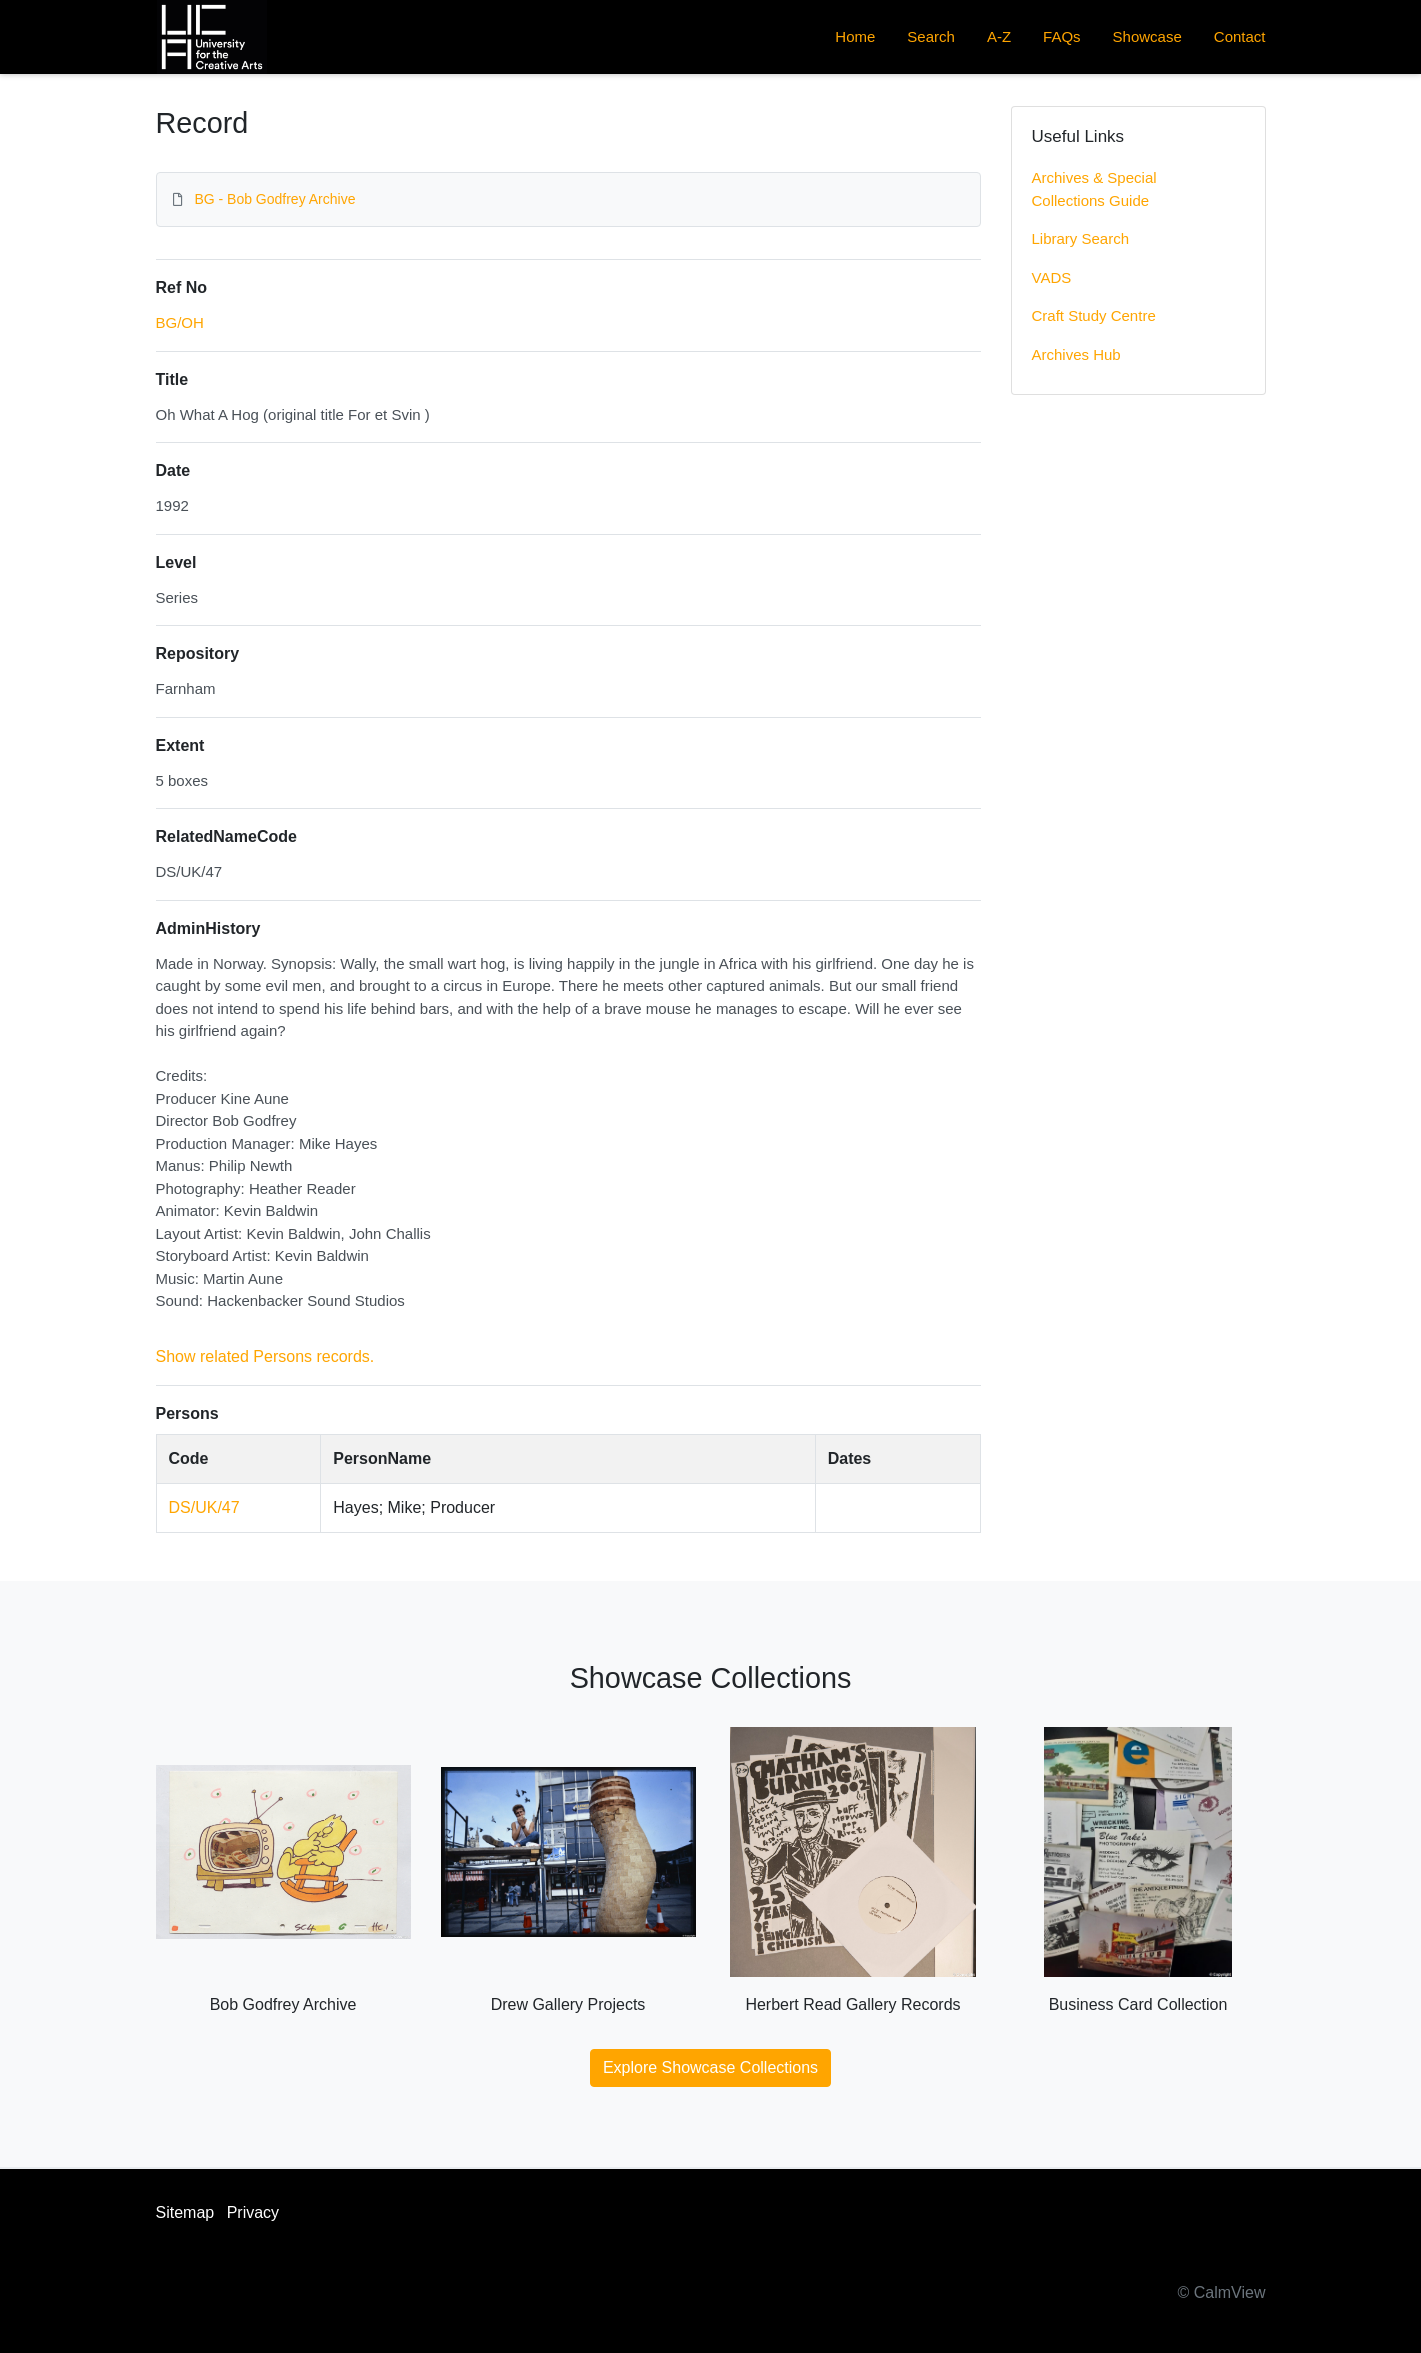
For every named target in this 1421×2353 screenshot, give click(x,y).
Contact (1240, 36)
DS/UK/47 (204, 1507)
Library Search (1081, 238)
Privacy (253, 2212)
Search (931, 36)
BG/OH (180, 322)
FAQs (1062, 36)
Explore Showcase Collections (710, 2067)
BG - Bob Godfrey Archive (274, 199)
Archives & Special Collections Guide (1094, 189)
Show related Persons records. (265, 1356)
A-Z (999, 36)
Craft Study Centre (1094, 315)
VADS (1052, 277)
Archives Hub (1076, 354)
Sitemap (185, 2212)
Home (855, 36)
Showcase (1147, 36)
